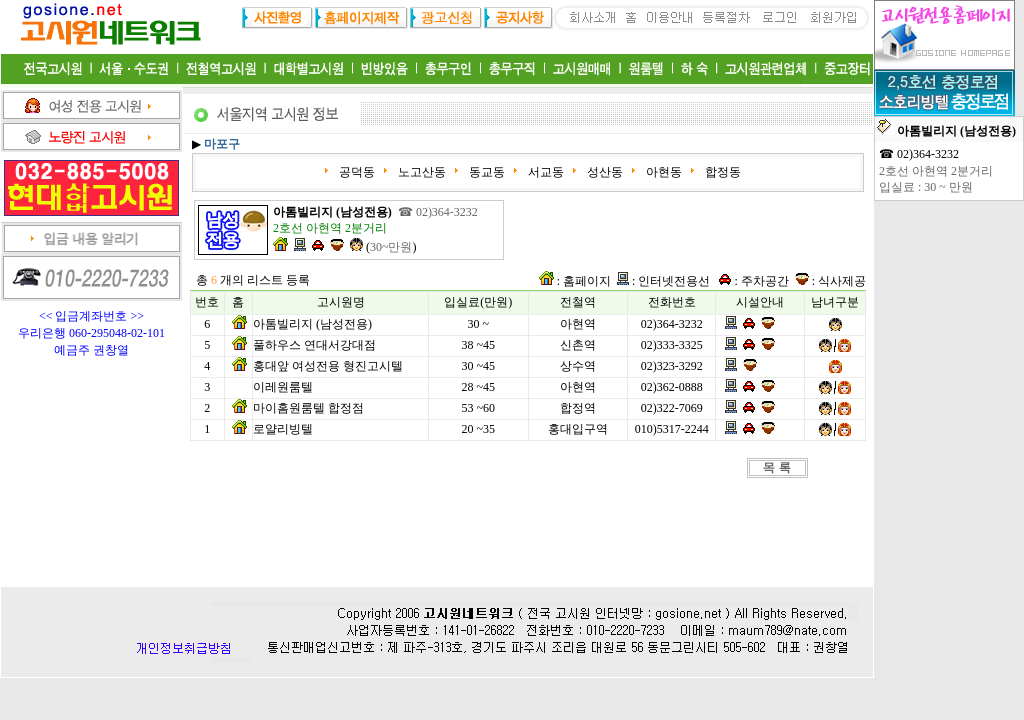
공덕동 (355, 172)
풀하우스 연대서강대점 (314, 345)
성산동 (603, 172)
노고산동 (420, 172)
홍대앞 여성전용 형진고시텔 (328, 366)
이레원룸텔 (283, 387)
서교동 (544, 172)
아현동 (662, 172)
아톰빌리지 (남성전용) (312, 324)
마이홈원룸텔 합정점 (308, 408)
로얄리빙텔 (283, 429)
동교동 (485, 172)
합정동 (721, 172)
